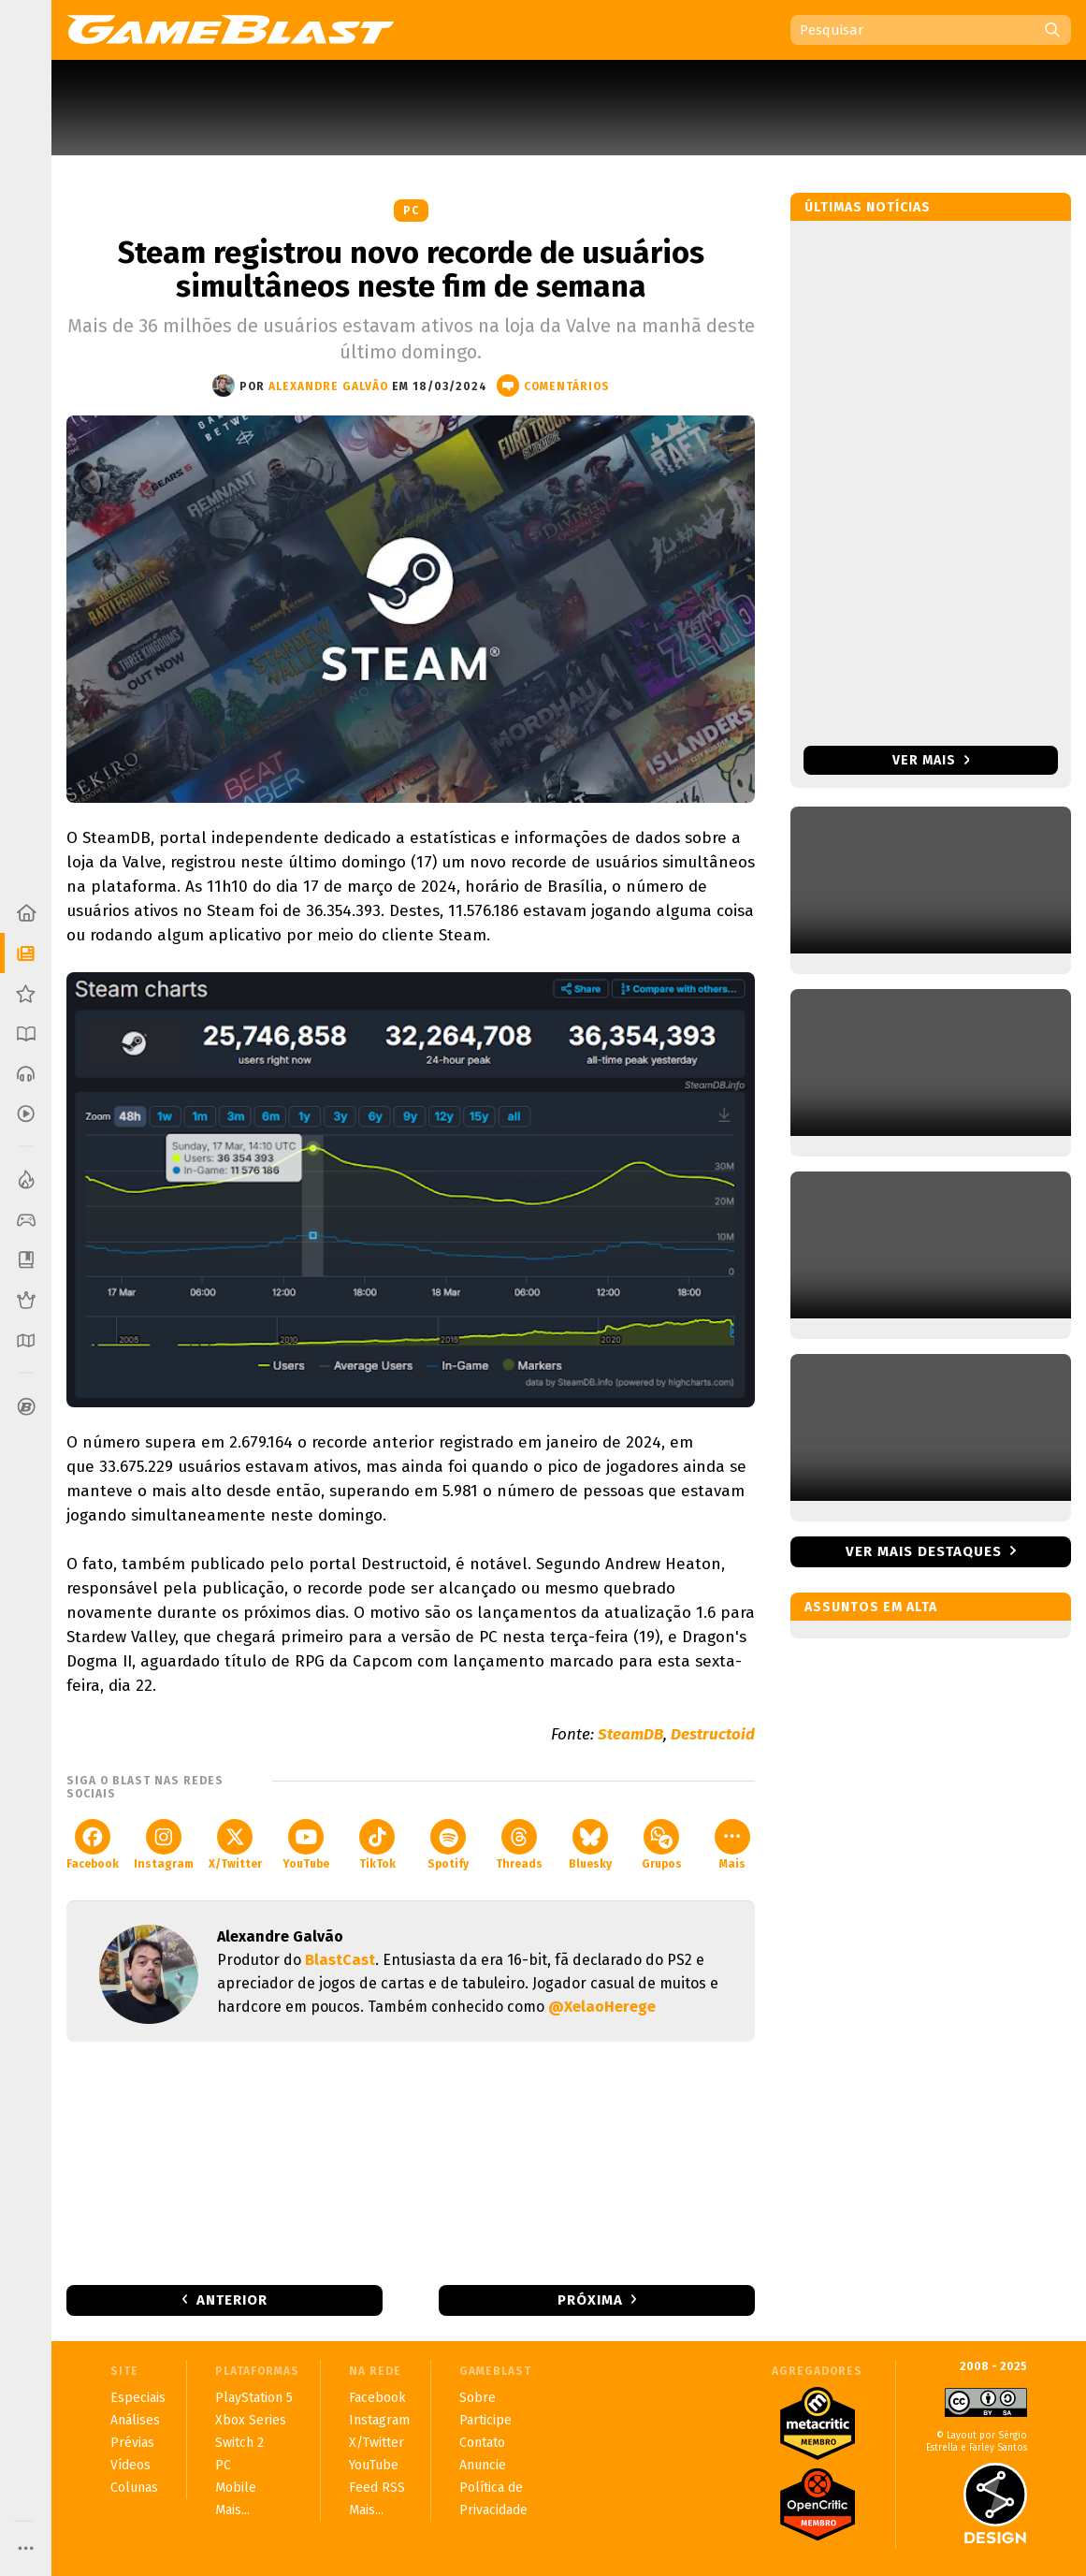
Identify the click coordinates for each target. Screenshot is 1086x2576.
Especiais (138, 2398)
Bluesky (590, 1844)
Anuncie (482, 2465)
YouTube (305, 1844)
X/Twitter (235, 1844)
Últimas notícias (867, 207)
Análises (135, 2420)
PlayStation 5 (254, 2398)
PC (411, 210)
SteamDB (630, 1734)
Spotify (448, 1844)
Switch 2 (239, 2443)
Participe (485, 2420)
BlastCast (340, 1960)
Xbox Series (250, 2420)
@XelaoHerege (602, 2007)
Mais (732, 1844)
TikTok (377, 1844)
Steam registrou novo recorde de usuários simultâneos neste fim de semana (411, 269)
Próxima (590, 2300)
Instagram (164, 1844)
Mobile (235, 2488)
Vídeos (130, 2465)
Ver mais (931, 760)
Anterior (232, 2300)
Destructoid (713, 1734)
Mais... (232, 2510)
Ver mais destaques (924, 1551)
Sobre (477, 2398)
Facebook (92, 1844)
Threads (519, 1844)
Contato (482, 2443)
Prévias (132, 2443)
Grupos (662, 1844)
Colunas (134, 2488)
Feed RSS (377, 2488)
